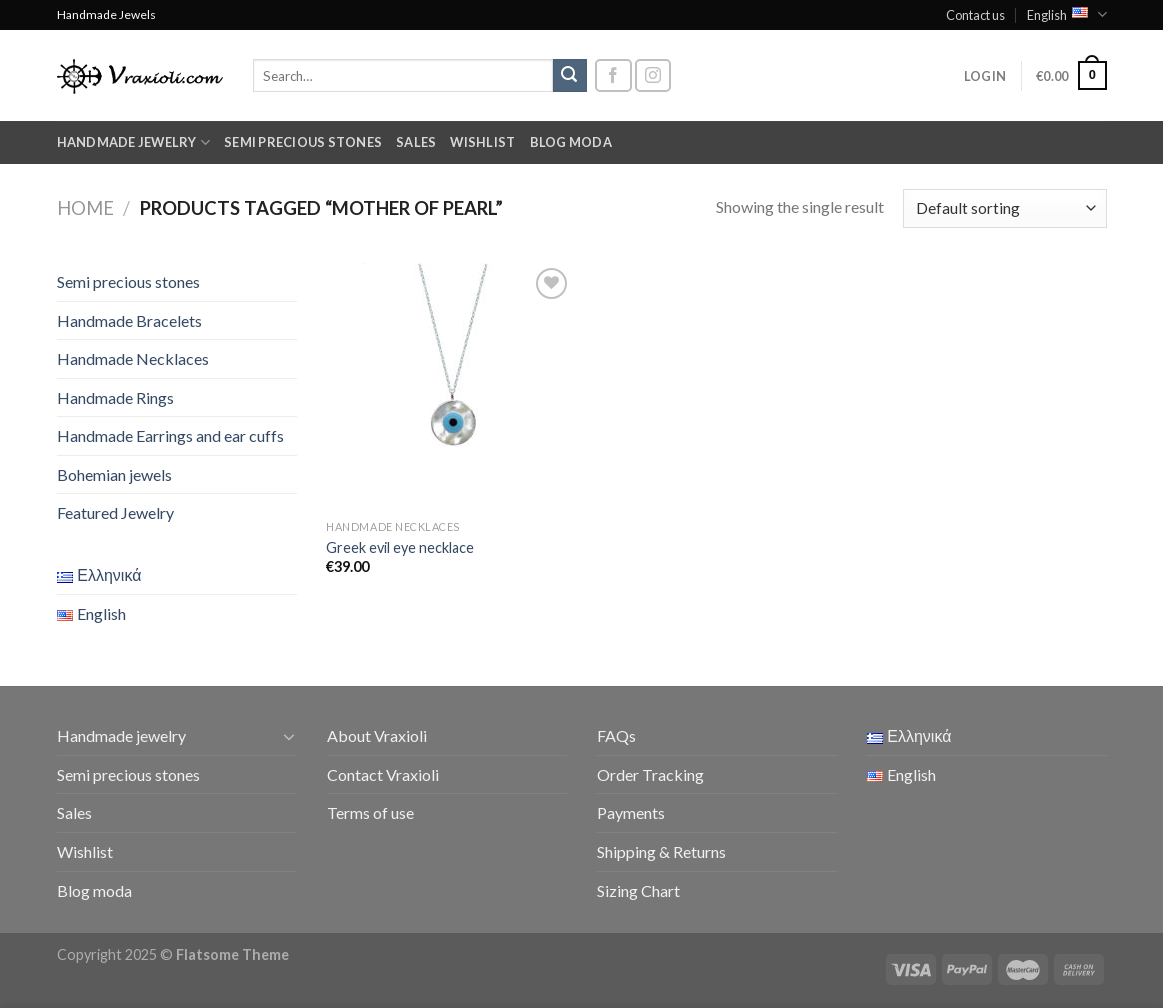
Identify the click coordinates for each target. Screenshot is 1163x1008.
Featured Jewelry (115, 512)
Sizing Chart (638, 890)
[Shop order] (1004, 208)
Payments (631, 812)
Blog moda (571, 142)
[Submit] (570, 76)
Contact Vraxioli (383, 774)
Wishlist (482, 142)
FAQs (616, 735)
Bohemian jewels (114, 474)
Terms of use (370, 812)
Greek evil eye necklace (400, 547)
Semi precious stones (303, 142)
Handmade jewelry (134, 142)
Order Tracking (650, 774)
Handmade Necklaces (133, 358)
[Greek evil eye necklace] (449, 386)
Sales (416, 142)
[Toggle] (289, 736)
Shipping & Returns (661, 851)
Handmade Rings (115, 397)
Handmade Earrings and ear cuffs (170, 435)
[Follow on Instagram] (653, 75)
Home (85, 208)
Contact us (975, 15)
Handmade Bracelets (129, 320)
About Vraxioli (377, 735)
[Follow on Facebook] (613, 75)
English (1066, 14)
